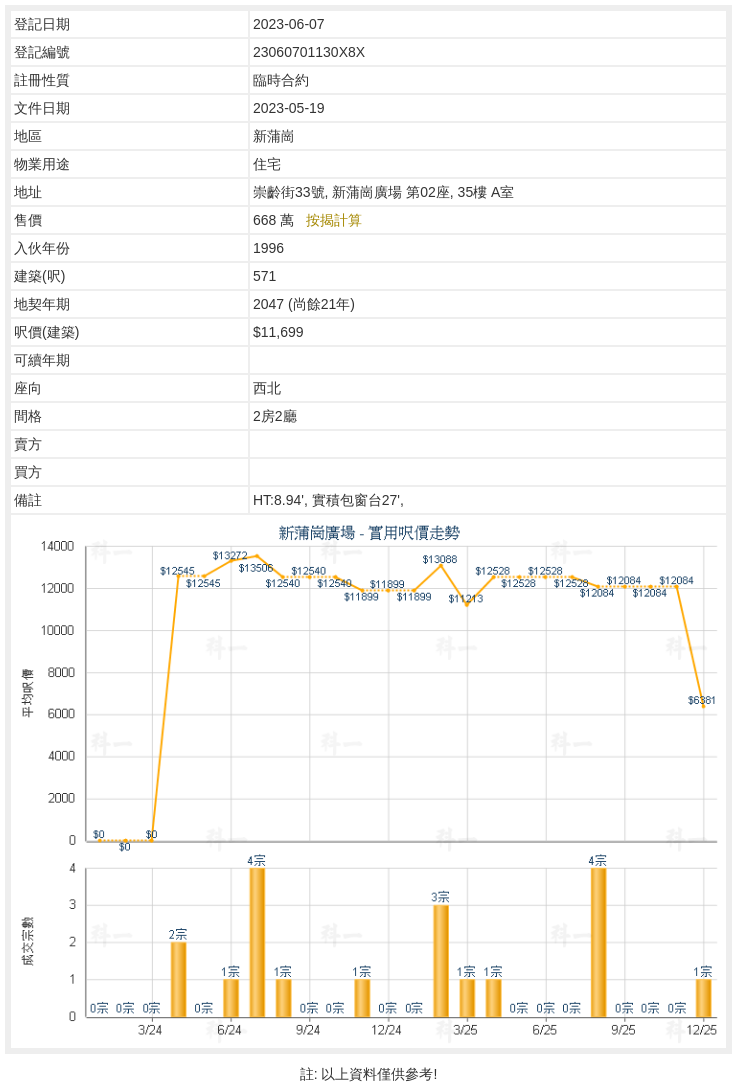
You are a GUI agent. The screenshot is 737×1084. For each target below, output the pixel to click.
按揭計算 (334, 220)
